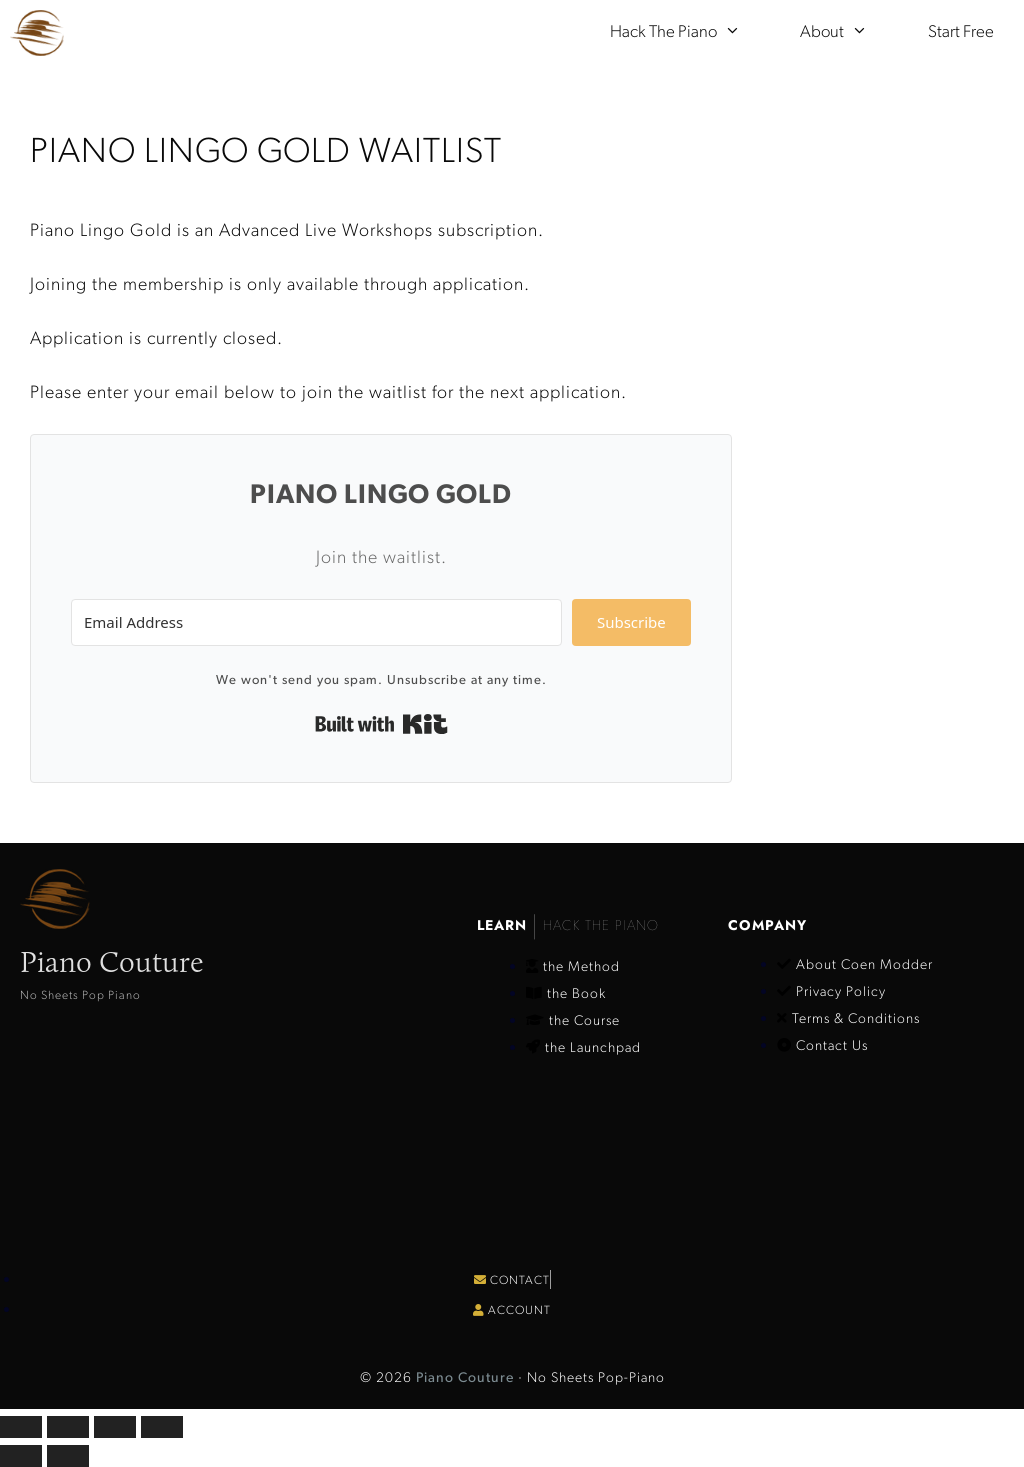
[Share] (115, 1427)
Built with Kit (381, 724)
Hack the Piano (690, 33)
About (849, 33)
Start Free (961, 32)
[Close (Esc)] (162, 1427)
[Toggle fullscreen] (68, 1427)
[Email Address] (316, 622)
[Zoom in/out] (21, 1427)
